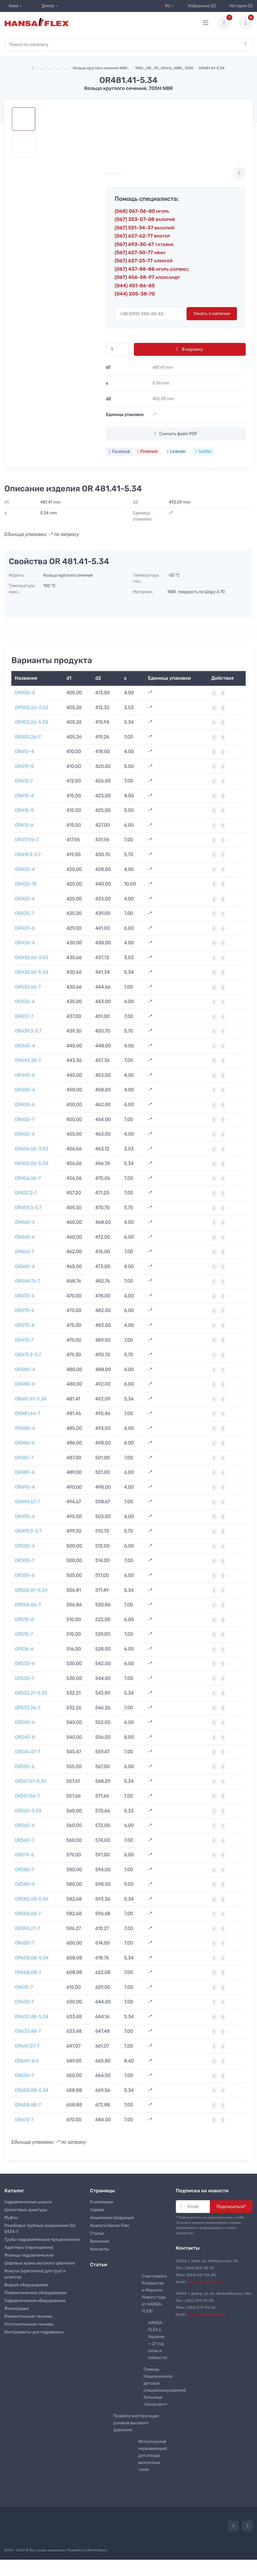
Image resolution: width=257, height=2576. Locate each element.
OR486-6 (25, 1443)
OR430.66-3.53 (31, 957)
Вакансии (99, 2241)
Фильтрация (16, 2308)
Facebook (119, 451)
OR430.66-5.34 (31, 972)
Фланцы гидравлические (29, 2255)
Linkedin (176, 451)
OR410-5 (24, 766)
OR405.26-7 (28, 737)
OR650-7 (24, 2075)
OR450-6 (25, 1104)
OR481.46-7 (27, 1413)
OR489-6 (25, 1472)
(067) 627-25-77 (144, 260)
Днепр (45, 5)
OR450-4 (25, 1090)
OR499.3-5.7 (28, 1531)
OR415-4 (24, 796)
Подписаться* (231, 2206)
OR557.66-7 (27, 1796)
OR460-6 (25, 1237)
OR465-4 (25, 1266)
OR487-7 (24, 1457)
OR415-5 (24, 810)
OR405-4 (25, 692)
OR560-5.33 (28, 1811)
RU (166, 5)
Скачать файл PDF (175, 433)
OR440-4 (25, 1046)
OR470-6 (24, 1310)
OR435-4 (25, 1001)
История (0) (239, 5)
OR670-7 (24, 2119)
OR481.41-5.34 (31, 1399)
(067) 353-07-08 (145, 219)
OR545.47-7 (27, 1751)
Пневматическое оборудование (35, 2292)
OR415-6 (24, 825)
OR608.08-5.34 (32, 1958)
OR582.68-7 (28, 1913)
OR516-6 (24, 1649)
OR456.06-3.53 (31, 1149)
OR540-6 (25, 1722)
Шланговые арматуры (25, 2209)
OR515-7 (24, 1634)
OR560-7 (24, 1840)
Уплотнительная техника (29, 2324)
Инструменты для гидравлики (33, 2332)
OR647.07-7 (27, 2046)
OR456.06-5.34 (31, 1163)
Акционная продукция (112, 2217)
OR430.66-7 (28, 987)
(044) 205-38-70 (135, 294)
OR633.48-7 (28, 2031)
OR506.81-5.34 (31, 1590)
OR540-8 (25, 1737)
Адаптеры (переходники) (28, 2247)
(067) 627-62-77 (142, 236)
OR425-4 (25, 899)
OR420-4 (25, 869)
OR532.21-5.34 (31, 1693)
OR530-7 (24, 1678)
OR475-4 (24, 1325)
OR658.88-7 (28, 2105)
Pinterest (147, 451)
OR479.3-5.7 (28, 1354)
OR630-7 (24, 2002)
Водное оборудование (26, 2285)
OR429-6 (24, 928)
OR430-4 (25, 943)
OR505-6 (25, 1575)
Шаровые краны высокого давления (39, 2263)
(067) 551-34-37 (144, 228)
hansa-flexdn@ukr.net (206, 2314)
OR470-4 (24, 1296)
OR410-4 (24, 751)
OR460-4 (25, 1222)
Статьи (97, 2233)
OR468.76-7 (27, 1281)
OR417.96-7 (27, 839)
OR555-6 (24, 1766)
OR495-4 (25, 1516)
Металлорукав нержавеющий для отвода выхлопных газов (152, 2455)
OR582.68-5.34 (31, 1899)
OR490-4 (25, 1487)
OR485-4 (25, 1428)
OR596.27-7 (27, 1928)
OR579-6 (24, 1855)
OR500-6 (25, 1546)
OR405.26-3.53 (31, 707)
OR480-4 (25, 1369)
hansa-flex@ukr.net (204, 2282)
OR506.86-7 (28, 1604)
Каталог (14, 2190)
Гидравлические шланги (28, 2202)
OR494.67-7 (27, 1501)
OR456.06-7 (28, 1178)
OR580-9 (25, 1884)
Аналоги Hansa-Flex (109, 2225)
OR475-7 (24, 1340)
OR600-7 (24, 1943)
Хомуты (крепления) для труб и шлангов (34, 2274)
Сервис (97, 2209)
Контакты (99, 2249)
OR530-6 (25, 1663)
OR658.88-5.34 (31, 2090)
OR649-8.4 (27, 2061)
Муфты (11, 2217)
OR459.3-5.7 (28, 1207)
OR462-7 (24, 1251)
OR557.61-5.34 (30, 1781)
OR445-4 (25, 1075)
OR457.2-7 (26, 1193)
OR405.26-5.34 (31, 722)
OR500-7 (24, 1560)
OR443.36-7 (28, 1060)
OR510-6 (24, 1619)
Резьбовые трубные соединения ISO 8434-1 (39, 2228)
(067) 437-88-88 (152, 269)
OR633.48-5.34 (31, 2016)
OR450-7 (24, 1119)
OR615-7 (24, 1987)
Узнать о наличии (211, 313)
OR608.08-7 (28, 1972)
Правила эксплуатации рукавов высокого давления (136, 2423)
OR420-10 (26, 884)
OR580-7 (24, 1869)
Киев (11, 5)
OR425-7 (24, 913)
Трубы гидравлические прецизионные (42, 2239)
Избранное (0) (200, 5)
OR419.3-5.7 (28, 854)
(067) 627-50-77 (140, 252)
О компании (101, 2202)
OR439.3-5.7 (28, 1031)
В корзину (189, 349)
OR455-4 (25, 1134)
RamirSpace (97, 2550)
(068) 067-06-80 (142, 211)
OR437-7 (24, 1016)
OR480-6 (25, 1384)
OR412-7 (24, 781)
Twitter (203, 451)
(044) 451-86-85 (135, 285)
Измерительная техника (28, 2316)
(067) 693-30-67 (144, 244)
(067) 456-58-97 (147, 277)
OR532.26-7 (27, 1708)
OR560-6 (25, 1825)
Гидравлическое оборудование (34, 2300)
